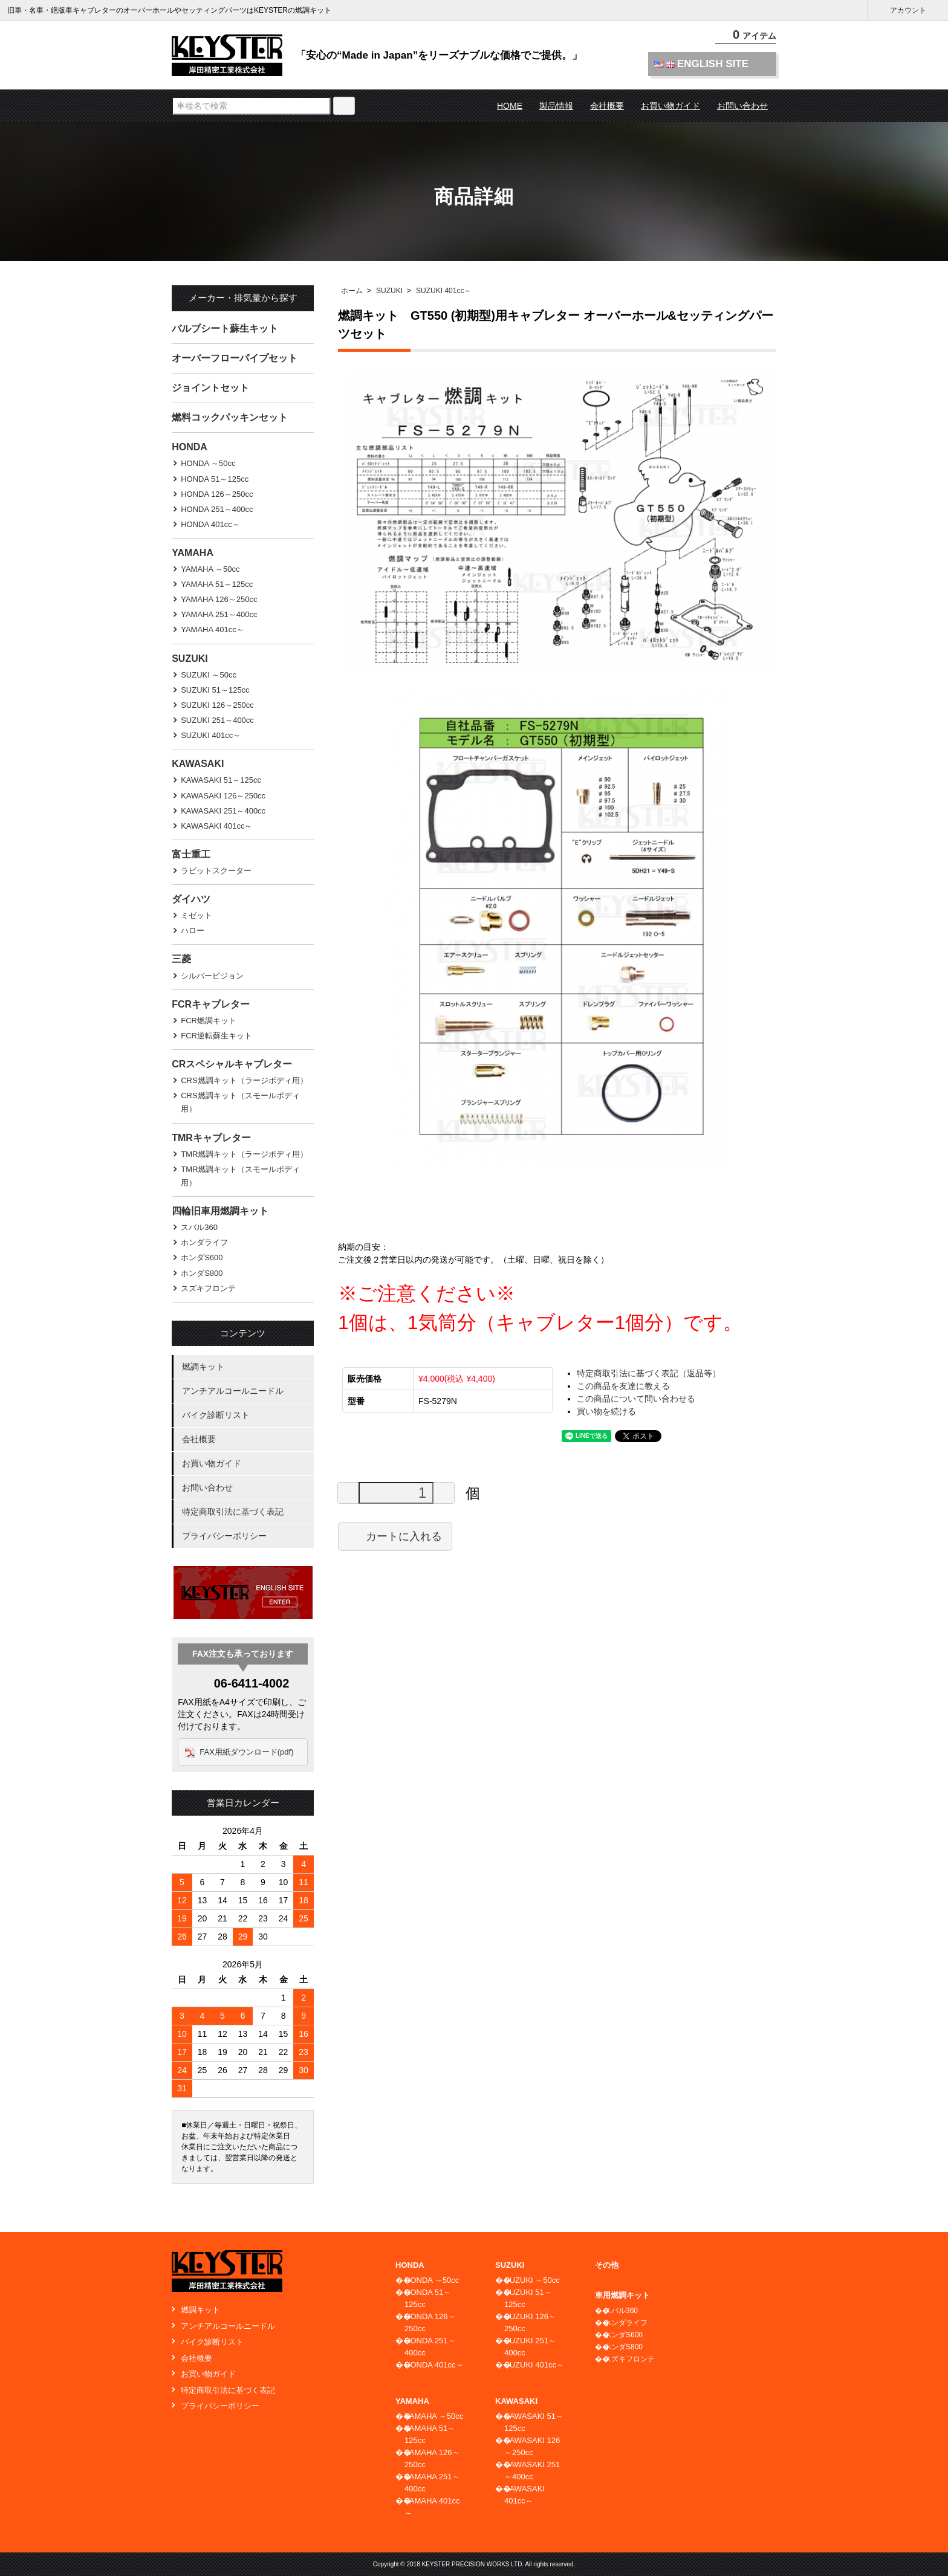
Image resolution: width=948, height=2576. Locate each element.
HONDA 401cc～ (210, 524)
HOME (509, 106)
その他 (606, 2265)
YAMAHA (192, 553)
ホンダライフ (204, 1242)
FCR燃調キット (208, 1020)
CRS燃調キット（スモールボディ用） (240, 1102)
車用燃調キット (622, 2295)
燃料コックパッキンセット (230, 417)
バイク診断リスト (216, 1415)
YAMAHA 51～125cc (217, 584)
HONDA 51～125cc (214, 479)
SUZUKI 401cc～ (443, 290)
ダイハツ (191, 899)
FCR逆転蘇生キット (216, 1035)
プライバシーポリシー (224, 1536)
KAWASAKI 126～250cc (223, 795)
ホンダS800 (201, 1273)
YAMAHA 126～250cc (219, 599)
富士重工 (191, 854)
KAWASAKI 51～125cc (221, 780)
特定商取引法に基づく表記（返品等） (649, 1373)
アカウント (908, 11)
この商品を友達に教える (623, 1386)
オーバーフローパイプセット (234, 358)
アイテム (745, 35)
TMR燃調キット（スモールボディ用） (240, 1176)
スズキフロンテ (208, 1288)
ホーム (352, 290)
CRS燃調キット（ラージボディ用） (244, 1080)
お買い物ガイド (670, 106)
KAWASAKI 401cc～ (216, 825)
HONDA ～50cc (208, 463)
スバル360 (199, 1227)
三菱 (181, 959)
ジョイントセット (210, 388)
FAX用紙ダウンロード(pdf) (246, 1751)
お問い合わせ (742, 106)
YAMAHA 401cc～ (212, 629)
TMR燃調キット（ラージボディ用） (244, 1154)
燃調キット (203, 1366)
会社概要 (607, 106)
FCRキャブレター (211, 1004)
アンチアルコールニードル (233, 1391)
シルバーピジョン (212, 975)
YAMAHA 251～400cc (219, 614)
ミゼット (196, 915)
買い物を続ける (606, 1411)
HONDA (189, 447)
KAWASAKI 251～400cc (223, 810)
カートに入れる (395, 1536)
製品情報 (556, 106)
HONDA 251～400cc (217, 509)
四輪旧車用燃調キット (220, 1211)
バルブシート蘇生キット (225, 328)
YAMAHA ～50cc (210, 569)
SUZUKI (389, 290)
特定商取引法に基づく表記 (233, 1511)
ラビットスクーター (216, 870)
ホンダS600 (201, 1257)
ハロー (192, 930)
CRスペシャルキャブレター (232, 1064)
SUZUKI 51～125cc (215, 689)
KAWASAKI (198, 764)
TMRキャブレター (211, 1138)
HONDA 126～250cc (217, 494)
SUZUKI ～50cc (208, 674)
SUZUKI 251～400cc (217, 720)
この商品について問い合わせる (636, 1398)
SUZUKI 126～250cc (217, 705)
